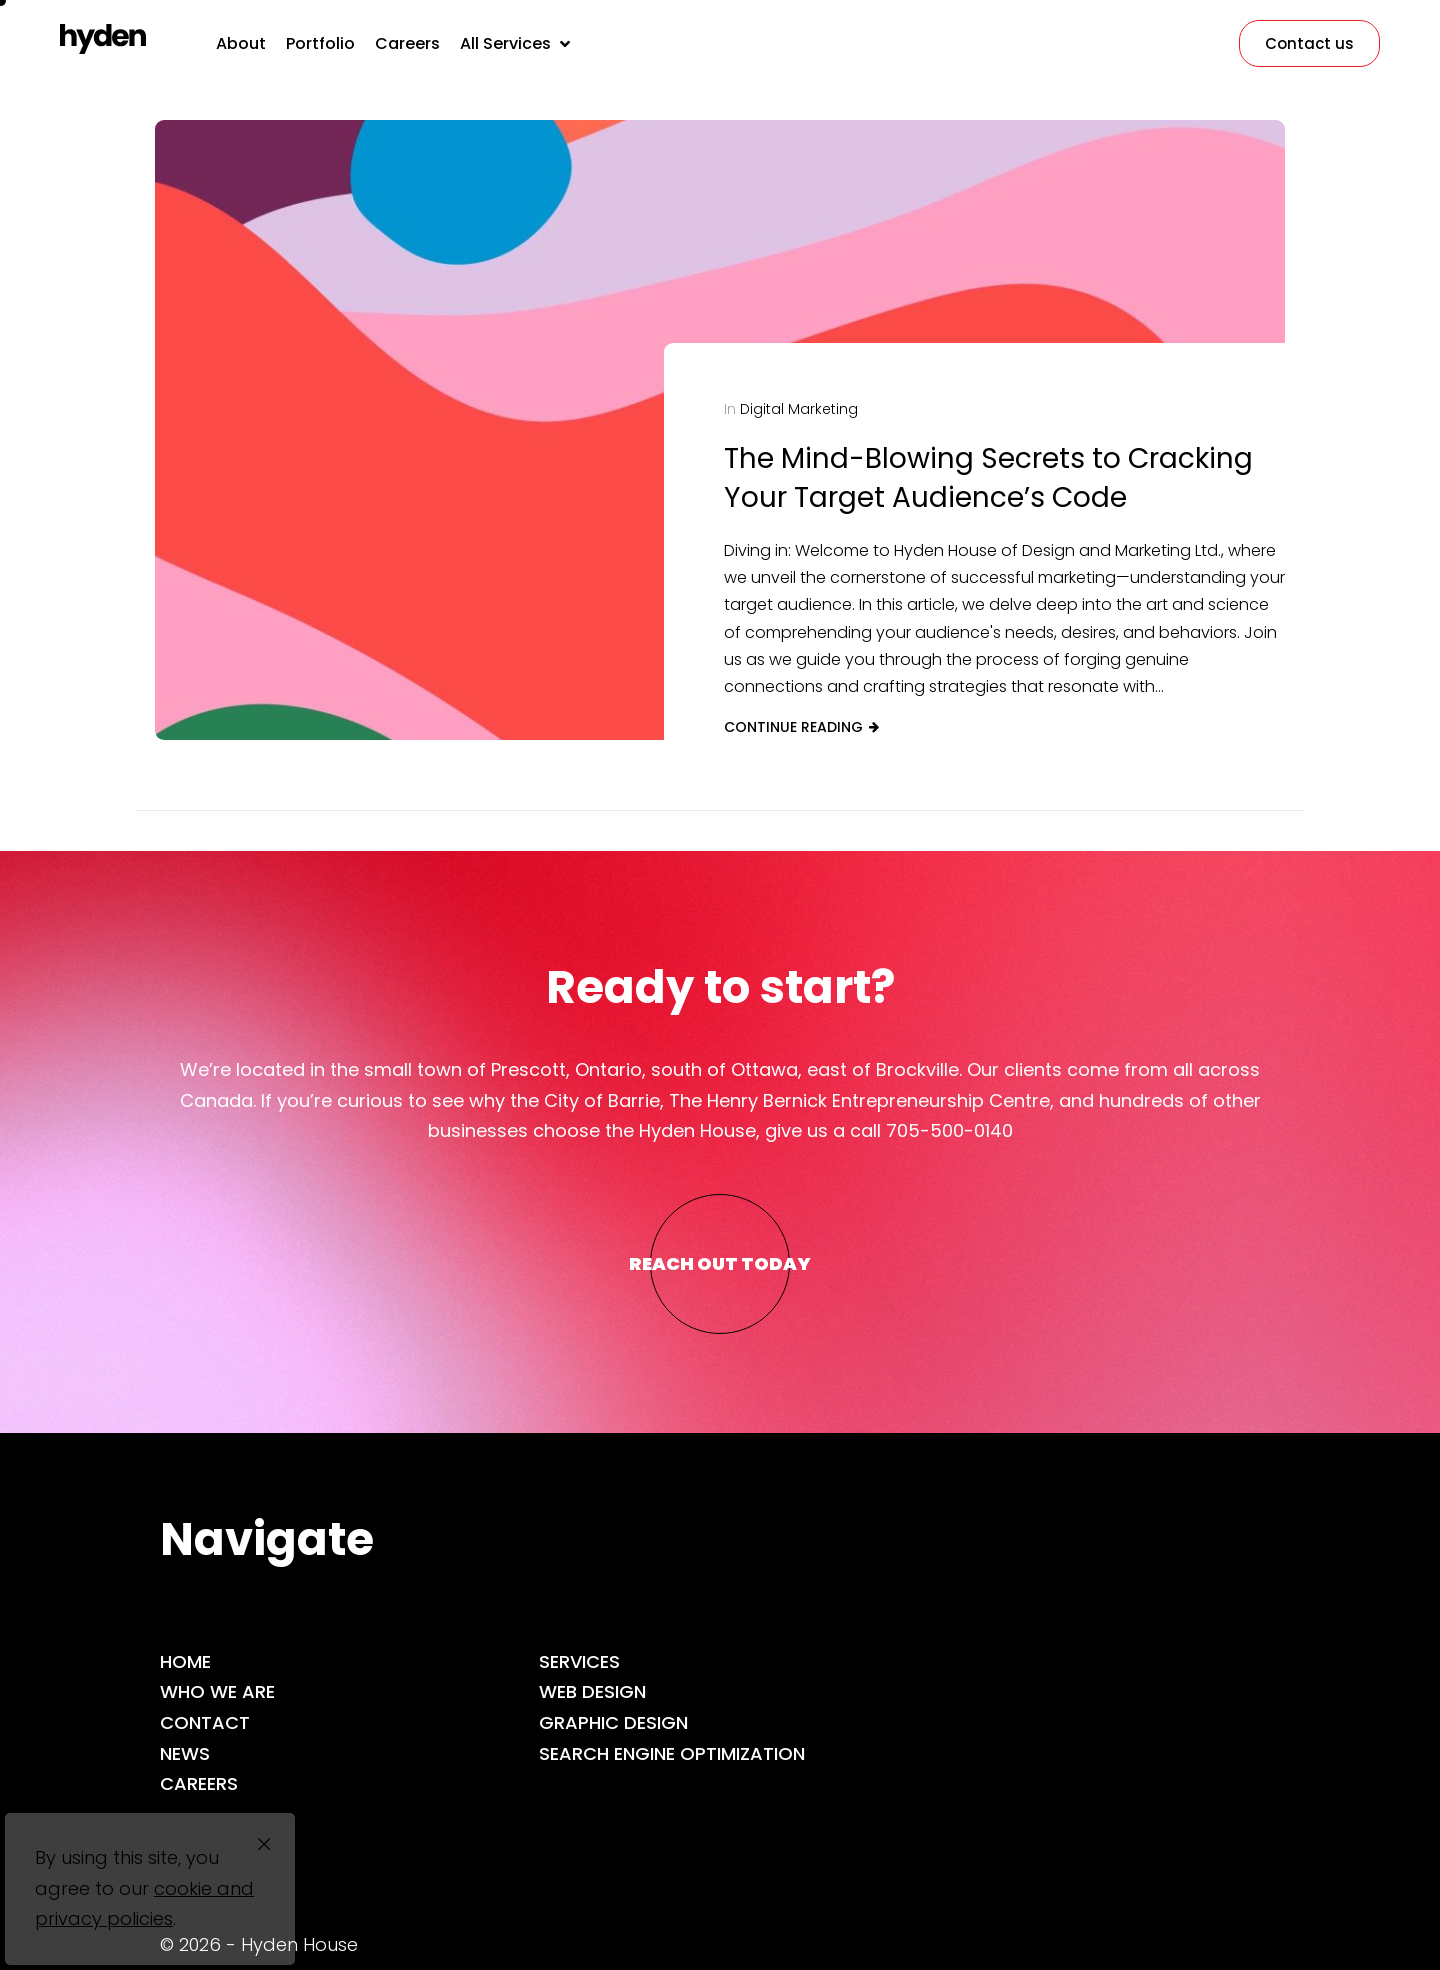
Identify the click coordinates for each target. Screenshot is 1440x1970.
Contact (205, 1722)
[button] (517, 43)
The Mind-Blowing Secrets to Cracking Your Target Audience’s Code (988, 478)
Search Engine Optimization (672, 1753)
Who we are (217, 1691)
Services (579, 1661)
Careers (199, 1783)
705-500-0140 (949, 1130)
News (185, 1753)
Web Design (592, 1691)
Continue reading (793, 727)
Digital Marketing (799, 409)
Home (185, 1661)
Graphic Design (613, 1722)
